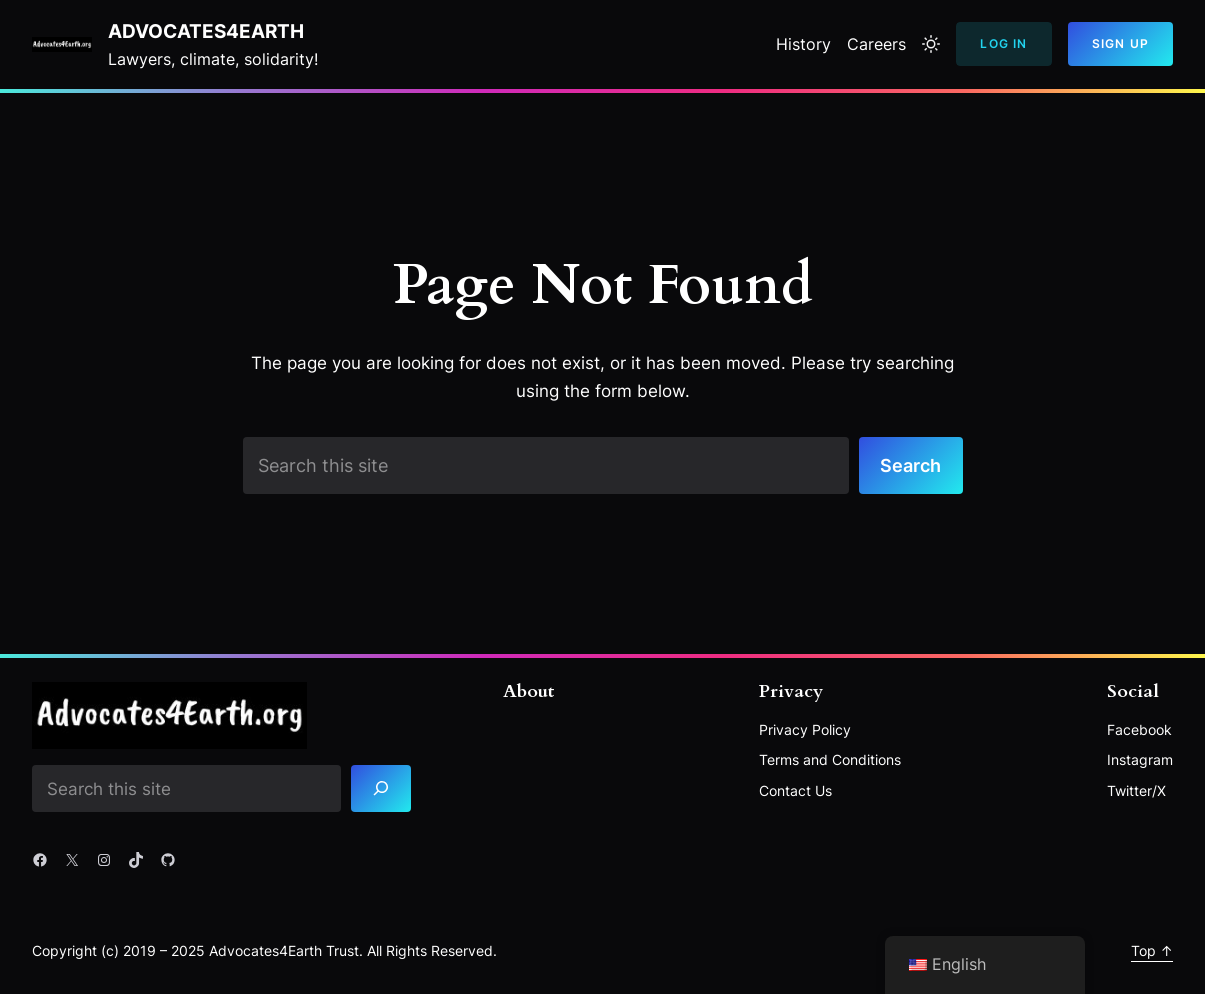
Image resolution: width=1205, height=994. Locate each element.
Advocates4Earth (206, 31)
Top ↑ (1152, 950)
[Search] (381, 788)
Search (910, 465)
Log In (1003, 43)
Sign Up (1120, 43)
